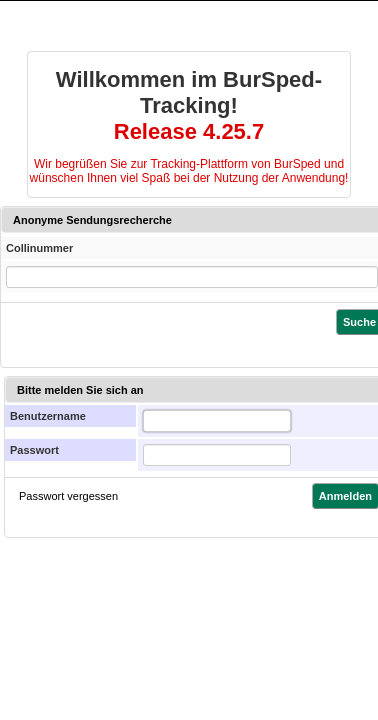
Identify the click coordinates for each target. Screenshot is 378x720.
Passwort (34, 450)
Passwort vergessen (68, 496)
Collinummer (39, 248)
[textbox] (217, 421)
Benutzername (48, 416)
